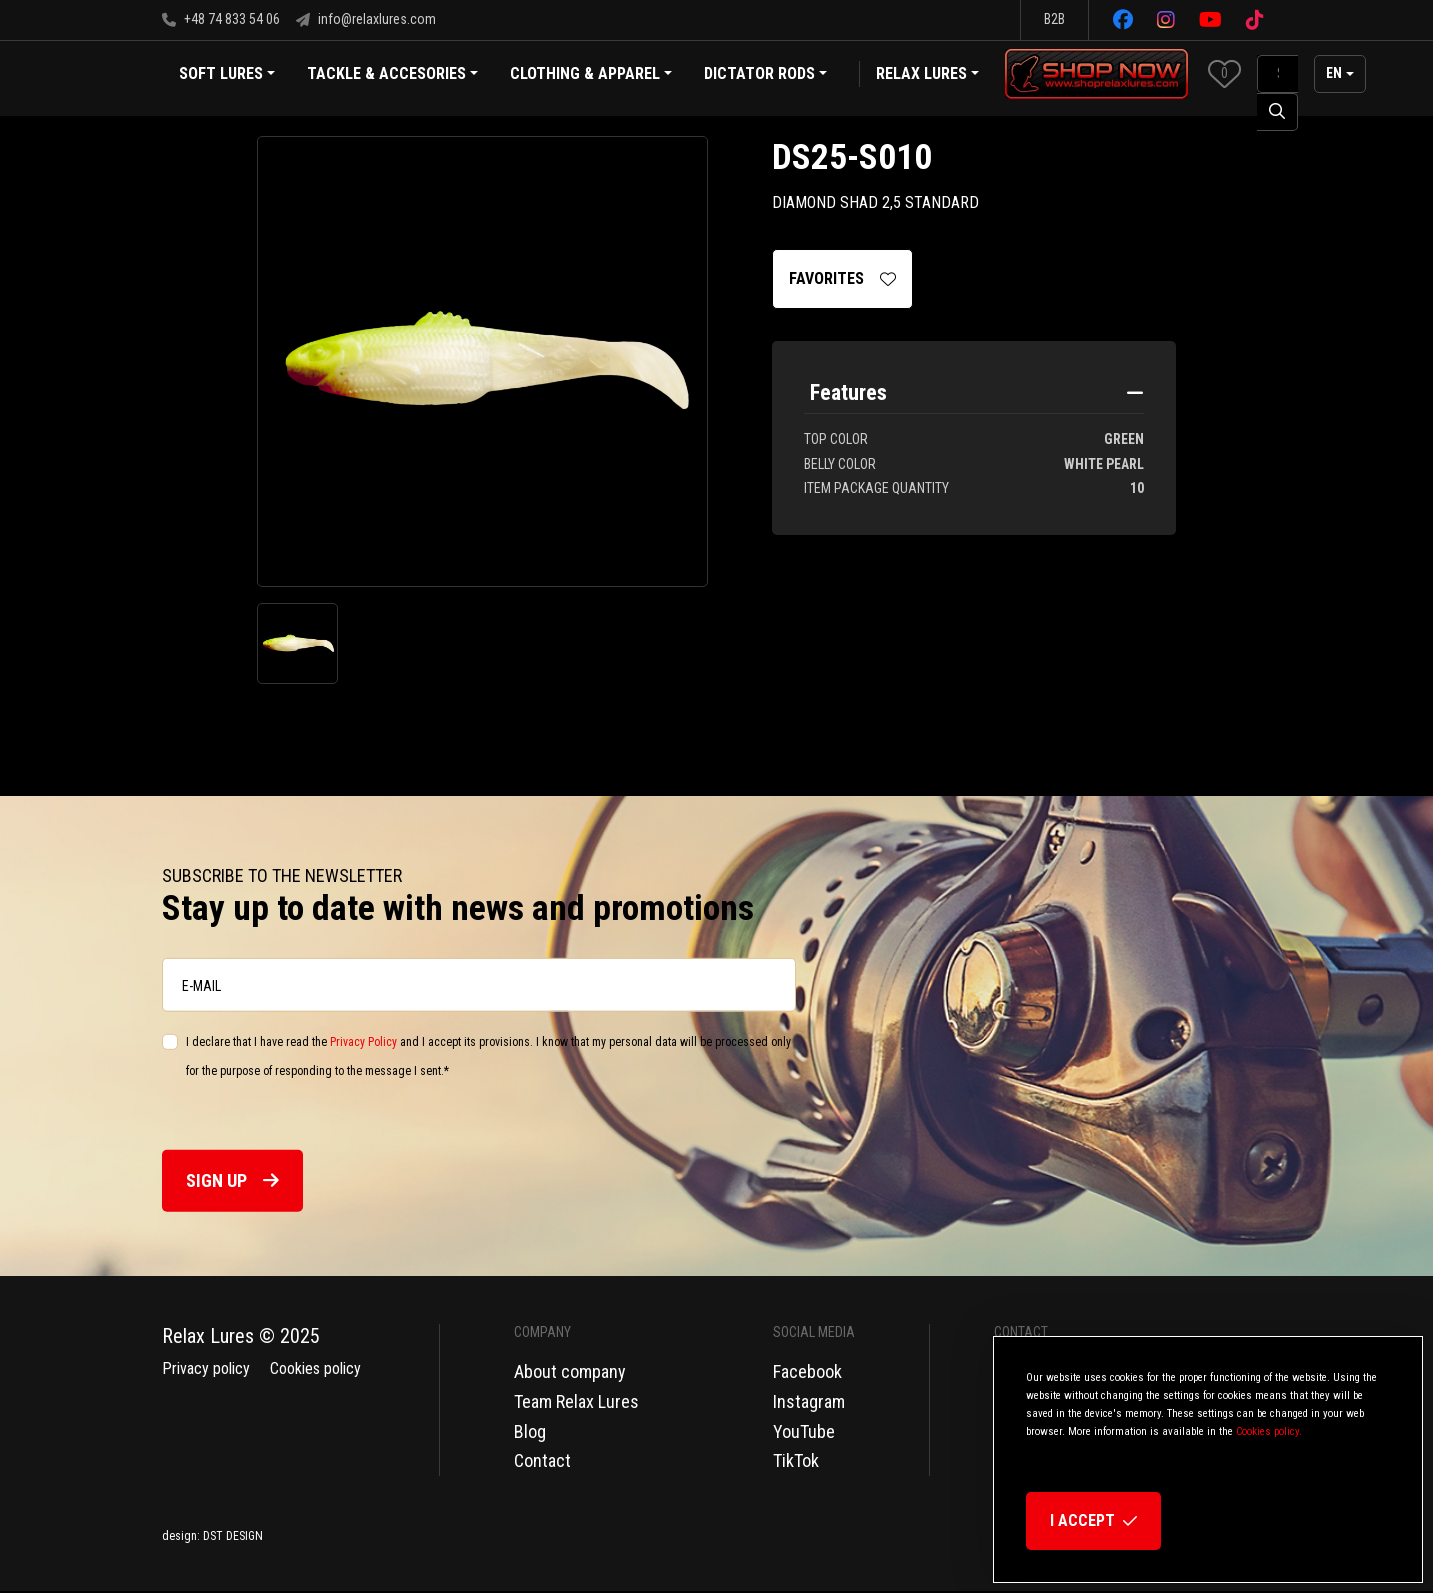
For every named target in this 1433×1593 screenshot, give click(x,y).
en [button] (1334, 73)
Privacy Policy (363, 1042)
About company (570, 1371)
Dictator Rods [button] (765, 75)
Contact (542, 1460)
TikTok (796, 1460)
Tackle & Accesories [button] (392, 75)
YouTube (804, 1431)
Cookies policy (315, 1368)
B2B (1054, 19)
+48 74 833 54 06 (221, 19)
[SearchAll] (1277, 74)
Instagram (809, 1401)
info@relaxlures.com (366, 19)
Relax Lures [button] (921, 73)
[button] (1224, 73)
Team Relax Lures (576, 1401)
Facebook (807, 1371)
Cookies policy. (1269, 1431)
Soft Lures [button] (227, 75)
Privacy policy (206, 1368)
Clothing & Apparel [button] (591, 75)
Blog (530, 1431)
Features (848, 393)
